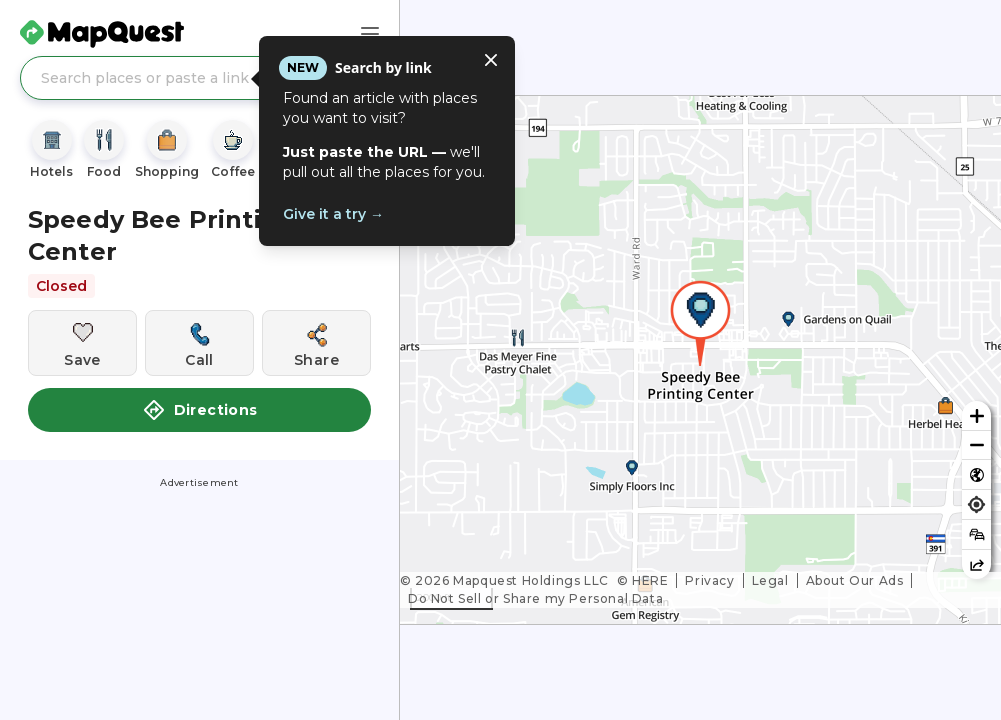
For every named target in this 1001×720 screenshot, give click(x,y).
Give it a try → (333, 214)
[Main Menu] (370, 34)
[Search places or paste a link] (199, 78)
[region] (700, 360)
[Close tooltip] (491, 60)
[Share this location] (316, 343)
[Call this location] (199, 343)
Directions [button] (200, 410)
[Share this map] (976, 564)
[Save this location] (82, 343)
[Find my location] (976, 504)
